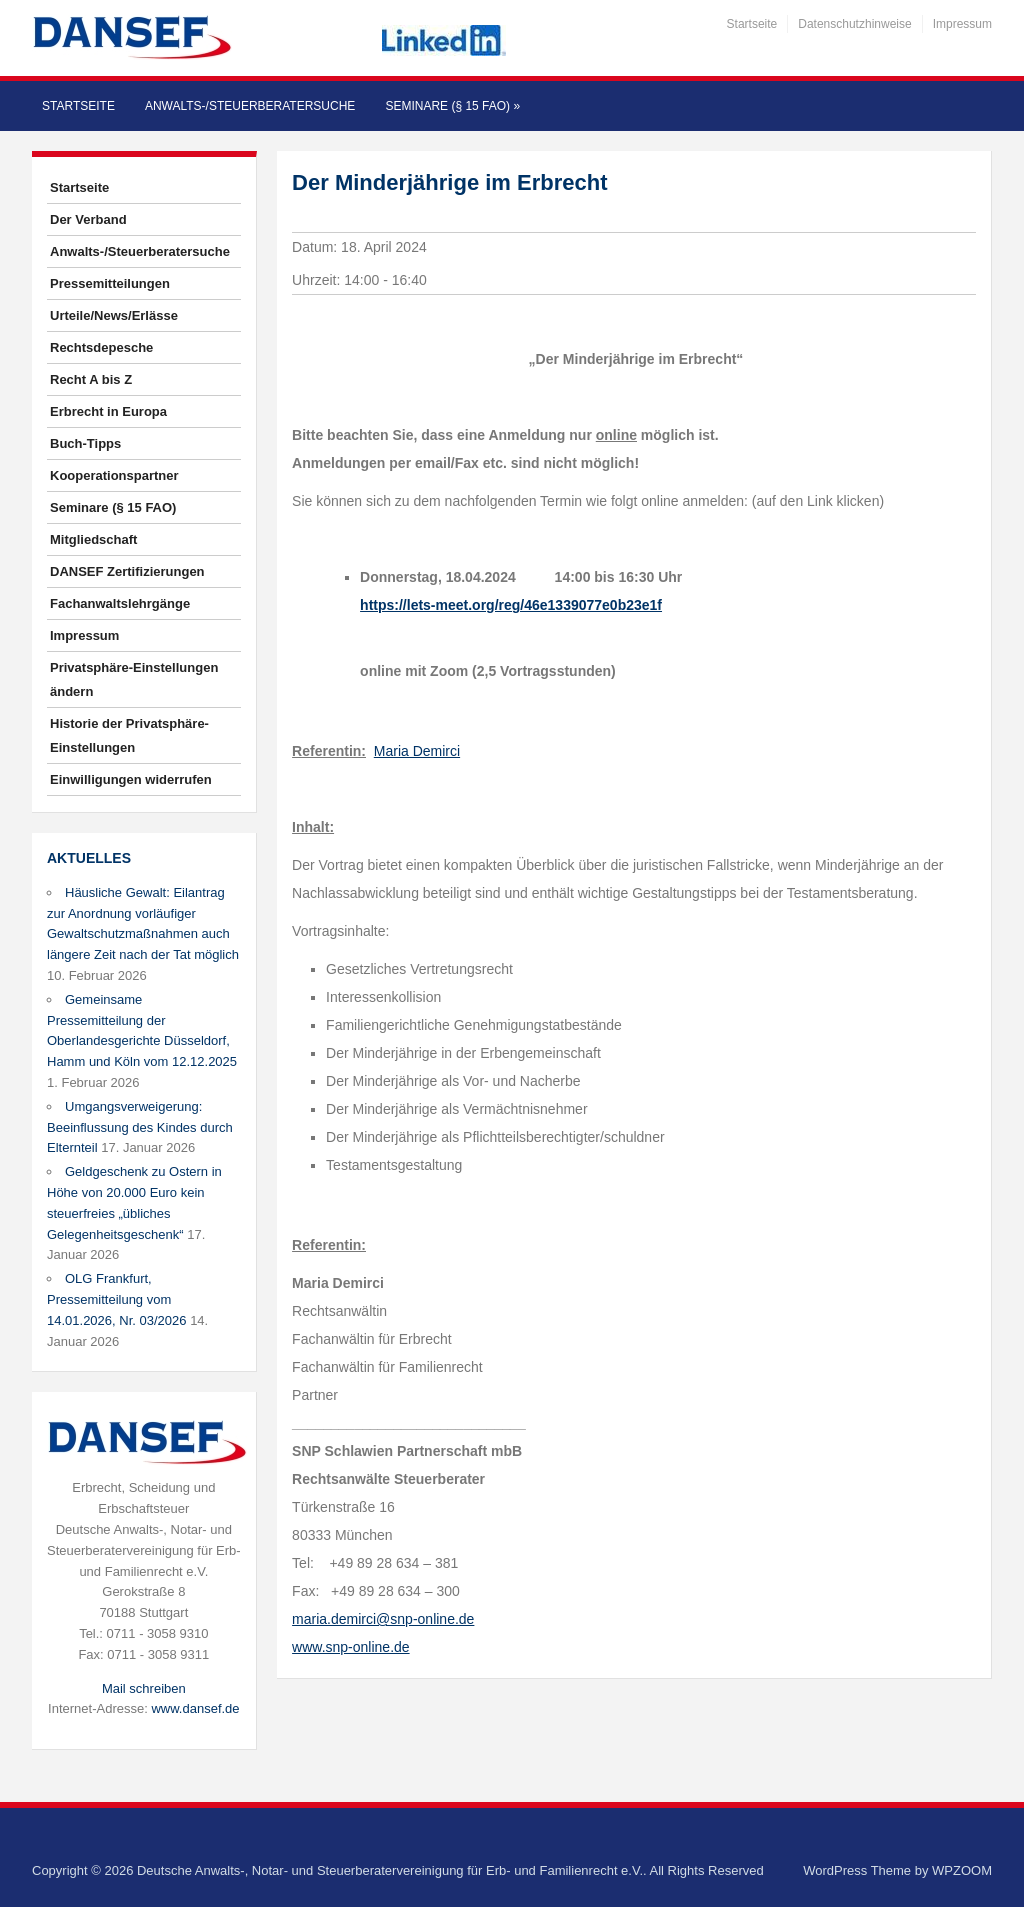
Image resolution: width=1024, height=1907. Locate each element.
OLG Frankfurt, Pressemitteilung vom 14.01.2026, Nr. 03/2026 (117, 1299)
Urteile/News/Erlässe (114, 315)
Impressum (962, 24)
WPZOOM (962, 1870)
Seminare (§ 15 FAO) (452, 106)
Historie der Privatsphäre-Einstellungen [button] (129, 735)
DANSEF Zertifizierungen (127, 571)
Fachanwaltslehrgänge (120, 603)
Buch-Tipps (85, 443)
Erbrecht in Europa (108, 411)
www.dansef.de (195, 1708)
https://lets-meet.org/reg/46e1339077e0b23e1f (511, 605)
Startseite (752, 24)
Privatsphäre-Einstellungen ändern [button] (134, 679)
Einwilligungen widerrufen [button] (131, 779)
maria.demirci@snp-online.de (383, 1619)
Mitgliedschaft (93, 539)
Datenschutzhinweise (854, 24)
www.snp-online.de (351, 1647)
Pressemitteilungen (110, 283)
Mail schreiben (144, 1688)
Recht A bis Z (91, 379)
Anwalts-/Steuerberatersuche (250, 106)
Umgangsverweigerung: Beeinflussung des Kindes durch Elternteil (140, 1127)
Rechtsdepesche (101, 347)
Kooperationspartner (114, 475)
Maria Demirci (417, 751)
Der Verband (88, 219)
